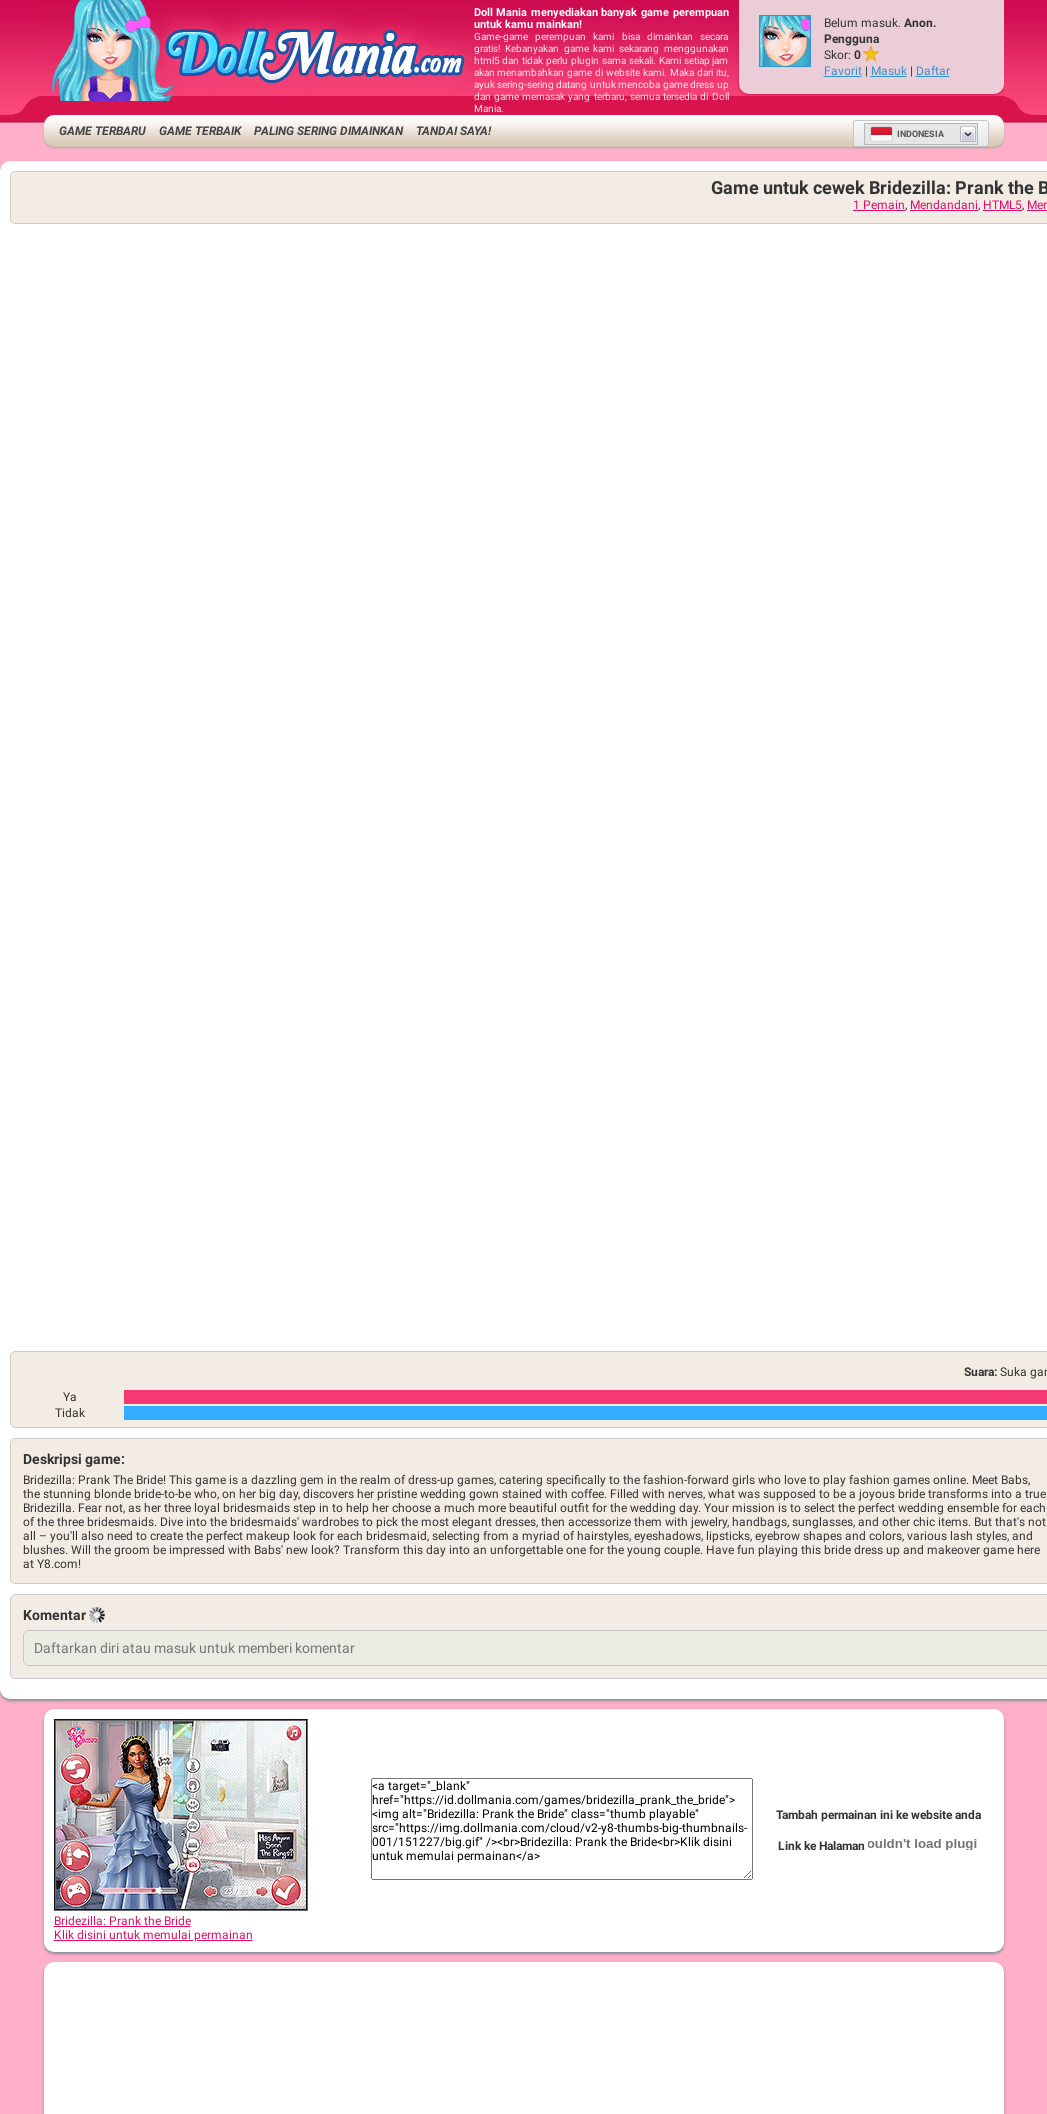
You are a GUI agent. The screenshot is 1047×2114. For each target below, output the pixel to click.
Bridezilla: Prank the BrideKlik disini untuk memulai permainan (181, 1921)
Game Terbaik (200, 131)
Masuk (889, 71)
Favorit (843, 71)
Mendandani (944, 205)
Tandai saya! (453, 131)
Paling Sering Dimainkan (328, 131)
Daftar (933, 71)
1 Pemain (879, 205)
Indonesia (907, 134)
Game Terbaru (102, 131)
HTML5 (1002, 205)
